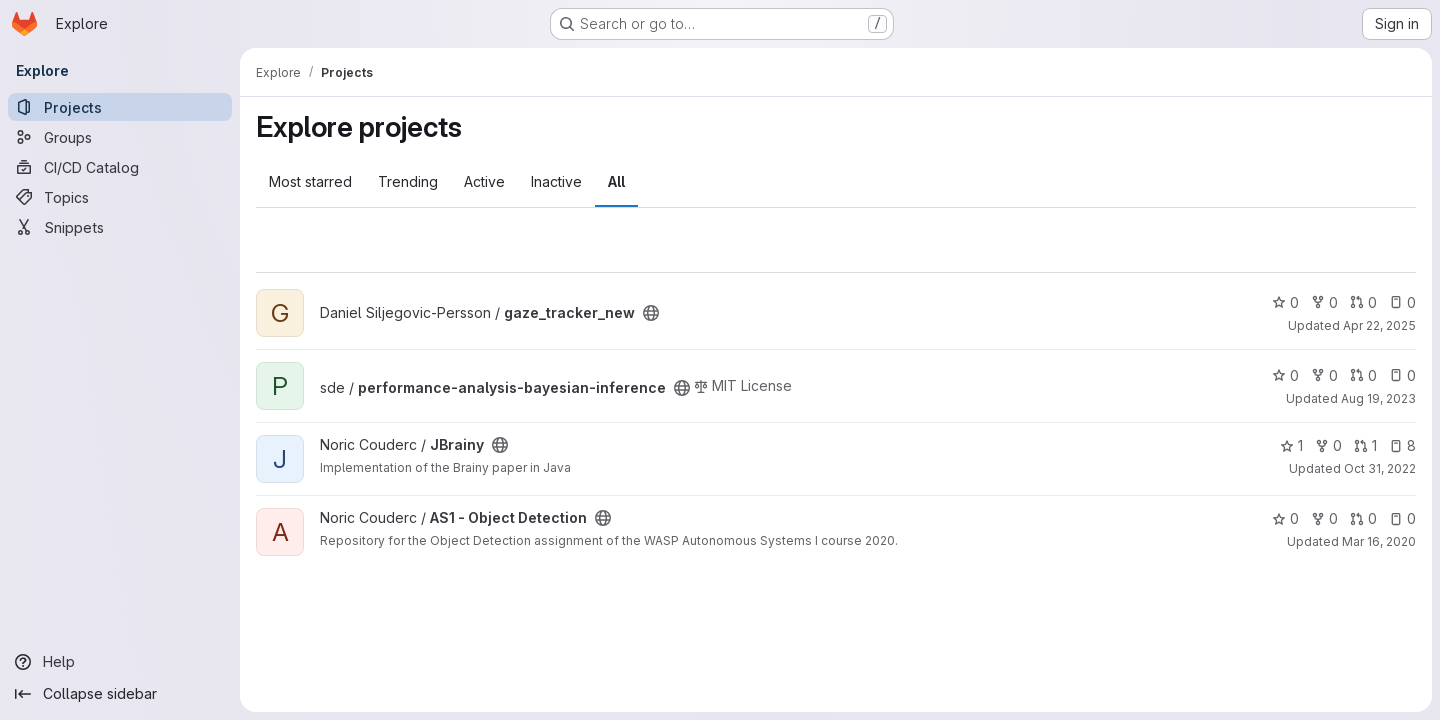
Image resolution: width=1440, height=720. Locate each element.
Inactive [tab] (556, 181)
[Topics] (120, 197)
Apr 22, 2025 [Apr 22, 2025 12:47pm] (1379, 325)
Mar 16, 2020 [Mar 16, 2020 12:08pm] (1379, 541)
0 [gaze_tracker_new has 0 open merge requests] (1363, 302)
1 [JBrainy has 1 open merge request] (1365, 445)
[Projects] (120, 107)
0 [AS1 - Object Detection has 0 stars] (1285, 518)
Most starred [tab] (310, 181)
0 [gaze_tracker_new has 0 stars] (1285, 302)
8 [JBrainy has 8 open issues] (1402, 445)
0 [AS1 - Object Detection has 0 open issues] (1402, 518)
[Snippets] (120, 227)
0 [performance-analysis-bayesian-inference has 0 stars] (1285, 375)
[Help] (120, 662)
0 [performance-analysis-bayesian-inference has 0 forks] (1324, 375)
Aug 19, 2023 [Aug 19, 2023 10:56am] (1378, 398)
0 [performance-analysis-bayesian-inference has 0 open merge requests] (1363, 375)
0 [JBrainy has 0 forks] (1328, 445)
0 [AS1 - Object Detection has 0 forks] (1324, 518)
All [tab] (616, 181)
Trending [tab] (408, 181)
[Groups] (120, 137)
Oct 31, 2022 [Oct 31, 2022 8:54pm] (1380, 468)
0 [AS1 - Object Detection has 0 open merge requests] (1363, 518)
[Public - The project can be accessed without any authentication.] (651, 313)
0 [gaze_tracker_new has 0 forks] (1324, 302)
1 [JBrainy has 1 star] (1291, 445)
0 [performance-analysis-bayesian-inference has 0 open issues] (1402, 375)
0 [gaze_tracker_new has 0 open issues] (1402, 302)
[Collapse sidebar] (120, 694)
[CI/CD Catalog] (120, 167)
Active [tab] (484, 181)
